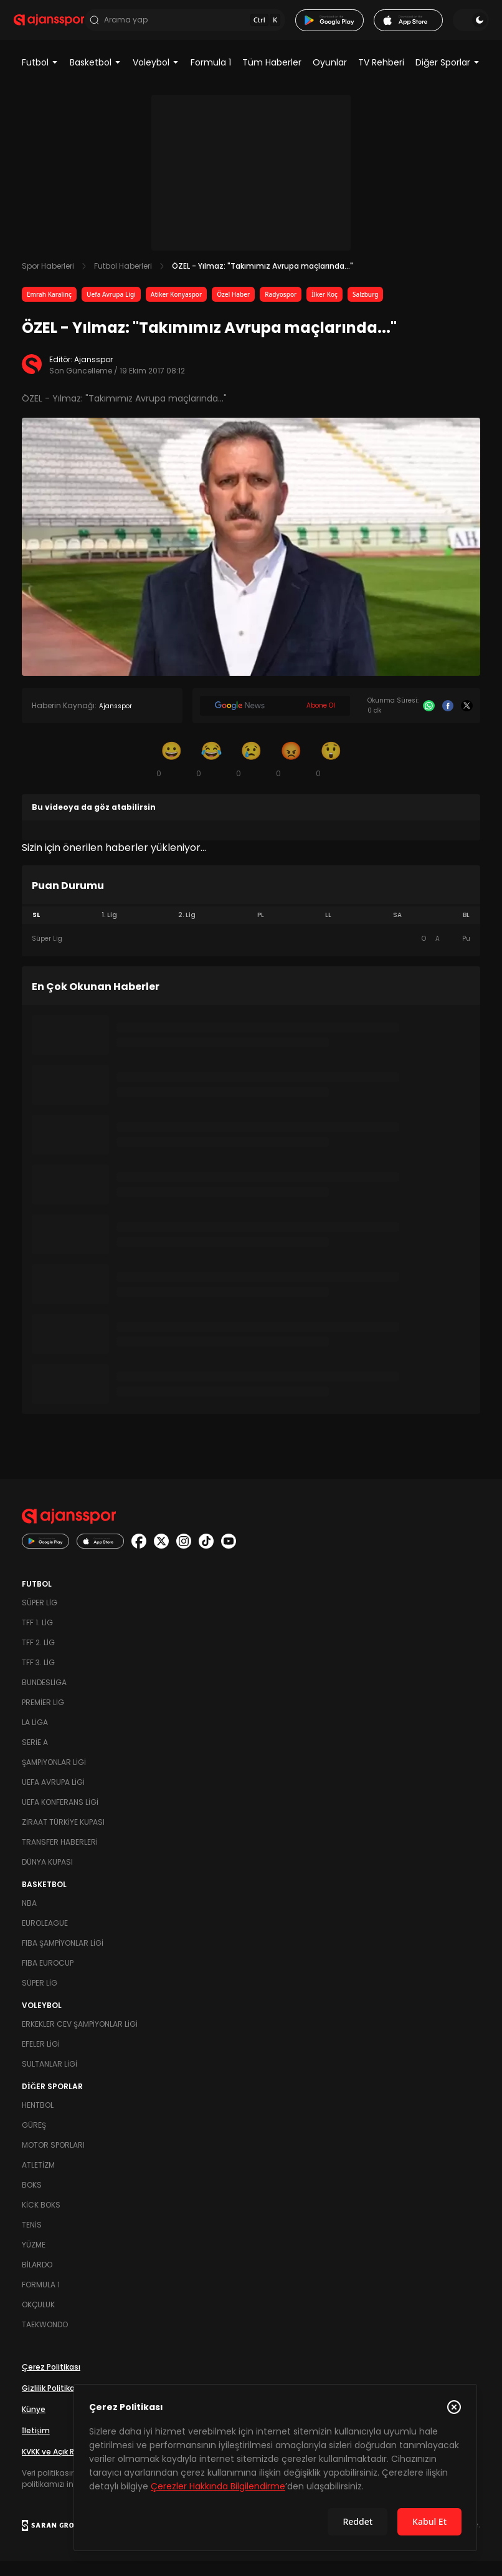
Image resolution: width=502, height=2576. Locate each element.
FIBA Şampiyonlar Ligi (62, 1958)
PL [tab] (260, 930)
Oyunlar (330, 77)
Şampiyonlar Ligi (54, 1777)
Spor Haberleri (48, 281)
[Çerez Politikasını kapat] (454, 2407)
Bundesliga (44, 1697)
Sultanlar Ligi (49, 2079)
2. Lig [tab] (187, 930)
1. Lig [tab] (109, 930)
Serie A (35, 1757)
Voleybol (156, 77)
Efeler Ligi (41, 2059)
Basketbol (95, 77)
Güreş (34, 2140)
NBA (29, 1918)
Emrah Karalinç (49, 309)
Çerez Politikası (51, 2382)
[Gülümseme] (171, 773)
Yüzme (33, 2259)
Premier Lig (43, 1717)
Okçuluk (38, 2319)
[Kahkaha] (211, 773)
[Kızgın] (291, 773)
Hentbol (38, 2120)
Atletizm (38, 2180)
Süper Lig (39, 1617)
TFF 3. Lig (38, 1677)
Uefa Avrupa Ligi (111, 309)
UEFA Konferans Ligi (60, 1817)
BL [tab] (466, 930)
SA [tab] (397, 930)
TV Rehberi (381, 77)
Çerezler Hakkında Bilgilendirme (218, 2486)
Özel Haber (233, 309)
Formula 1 (211, 77)
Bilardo (37, 2279)
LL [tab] (328, 930)
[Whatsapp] (429, 721)
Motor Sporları (53, 2160)
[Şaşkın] (331, 773)
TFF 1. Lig (37, 1637)
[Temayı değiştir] (462, 27)
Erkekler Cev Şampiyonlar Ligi (80, 2039)
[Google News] (275, 721)
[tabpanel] (251, 953)
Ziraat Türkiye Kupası (63, 1837)
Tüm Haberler (271, 77)
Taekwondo (45, 2339)
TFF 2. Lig (38, 1657)
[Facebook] (448, 721)
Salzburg (366, 309)
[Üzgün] (251, 773)
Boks (32, 2199)
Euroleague (45, 1938)
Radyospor (280, 309)
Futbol (40, 77)
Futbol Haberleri (123, 281)
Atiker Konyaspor (176, 309)
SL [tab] (36, 930)
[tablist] (251, 930)
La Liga (35, 1737)
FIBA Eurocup (47, 1978)
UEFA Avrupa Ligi (53, 1797)
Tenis (32, 2239)
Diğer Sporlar (447, 77)
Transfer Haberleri (60, 1857)
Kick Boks (41, 2219)
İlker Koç (324, 309)
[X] (467, 721)
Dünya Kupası (47, 1877)
